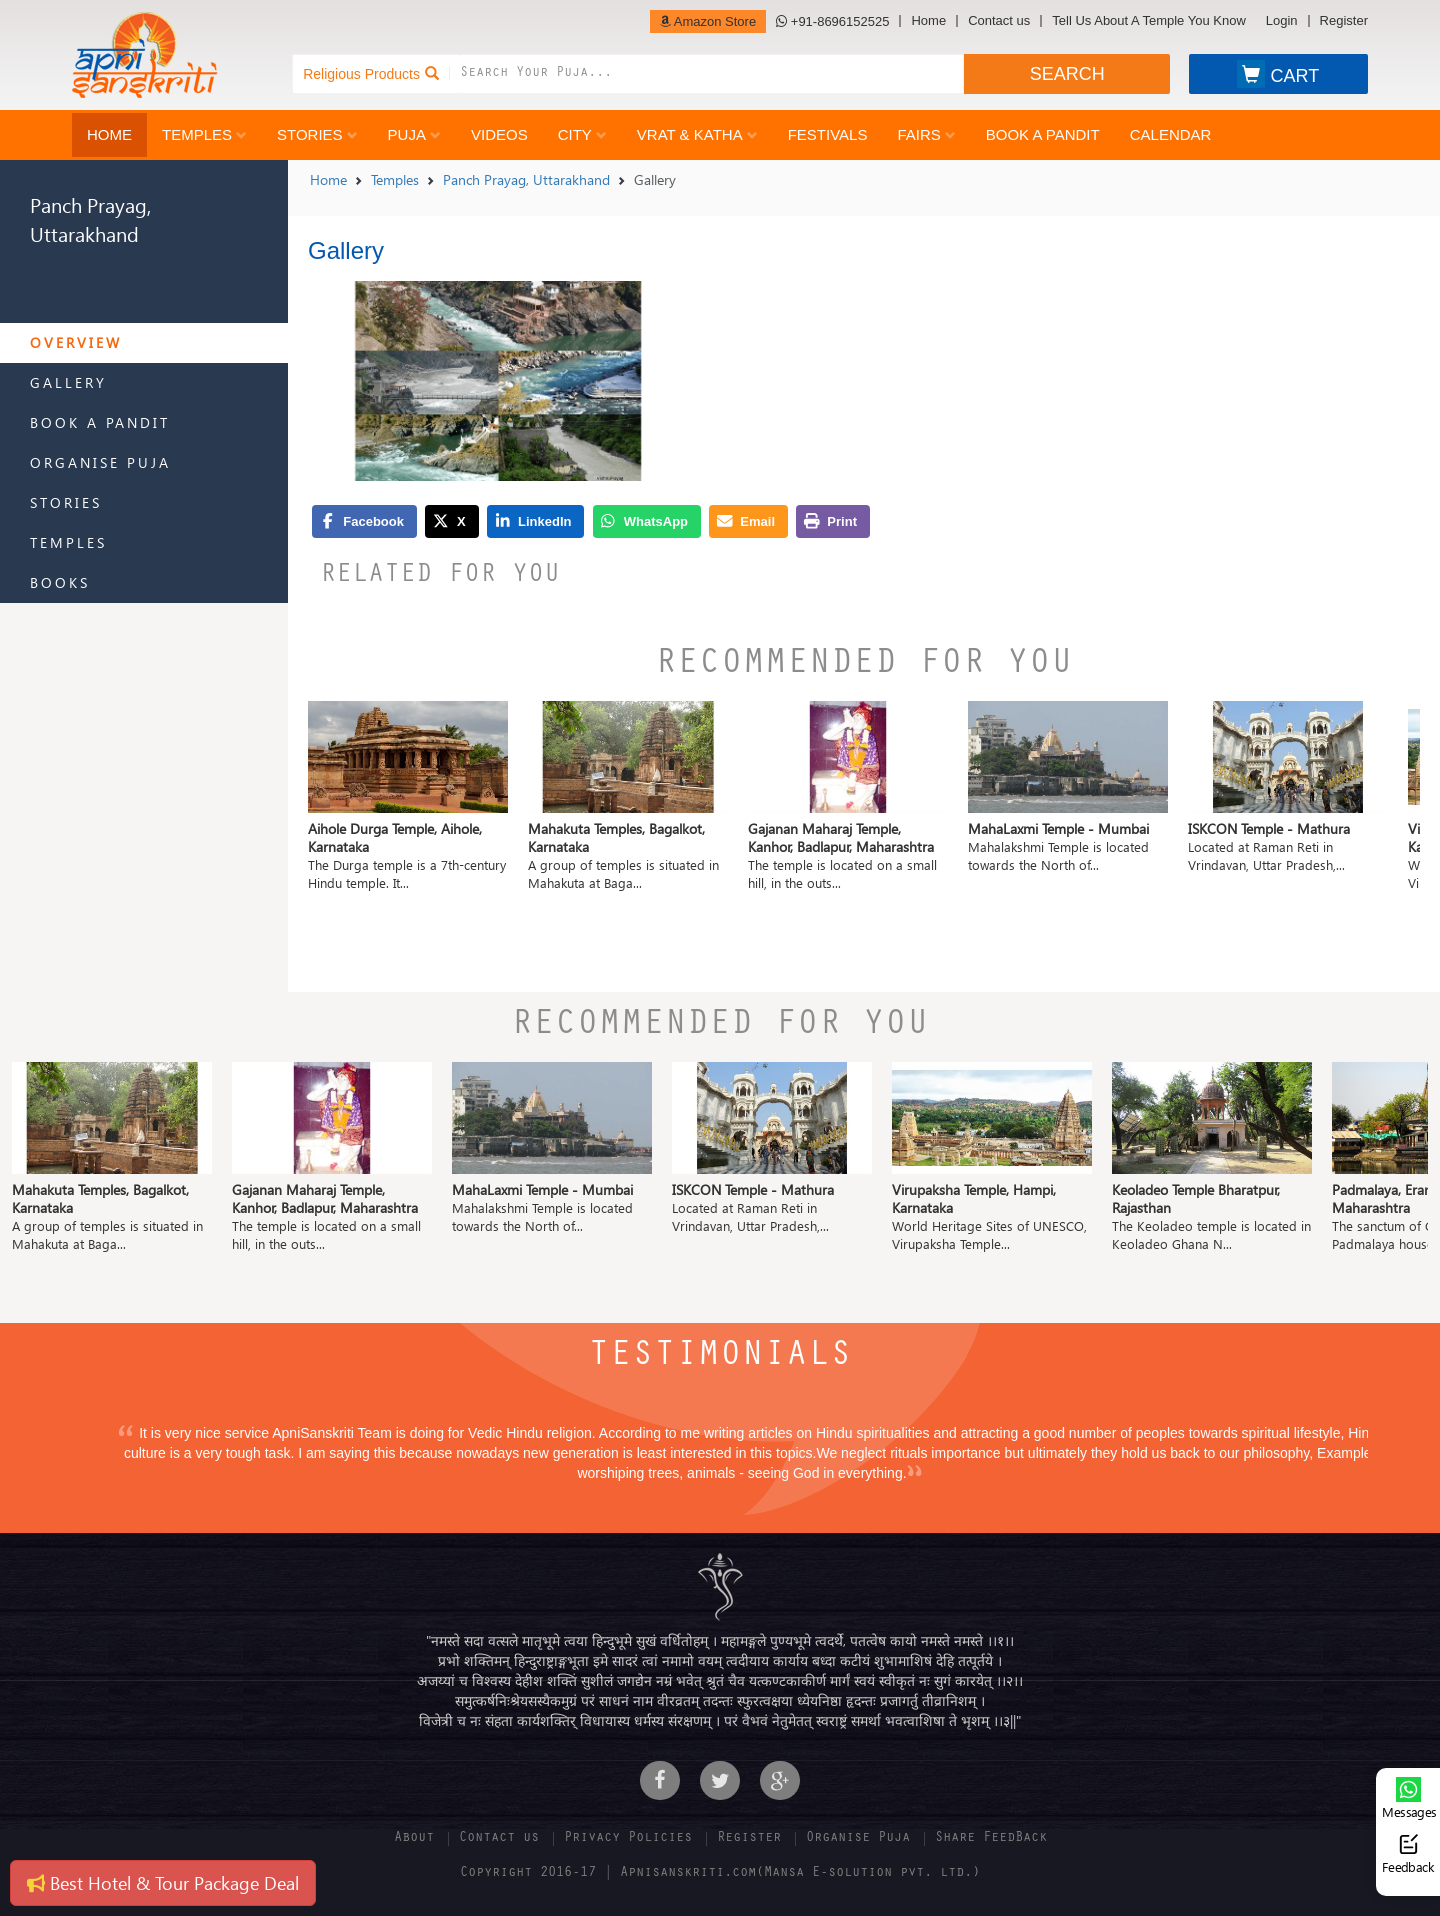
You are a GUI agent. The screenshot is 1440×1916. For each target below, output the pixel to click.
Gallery (68, 382)
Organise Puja (100, 462)
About (414, 1839)
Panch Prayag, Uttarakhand (526, 179)
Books (60, 582)
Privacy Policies (628, 1839)
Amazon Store (708, 21)
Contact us (999, 21)
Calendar (1171, 134)
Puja (414, 134)
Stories (317, 134)
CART (1278, 74)
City (582, 134)
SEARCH (1067, 74)
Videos (499, 134)
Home (928, 21)
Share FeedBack (991, 1839)
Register (1344, 21)
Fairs (926, 134)
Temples (204, 134)
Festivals (828, 134)
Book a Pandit (1043, 134)
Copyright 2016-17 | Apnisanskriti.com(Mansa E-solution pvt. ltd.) (720, 1874)
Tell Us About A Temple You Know (1148, 21)
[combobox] (712, 74)
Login (1282, 21)
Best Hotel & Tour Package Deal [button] (163, 1882)
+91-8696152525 (832, 21)
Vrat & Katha (697, 134)
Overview (76, 342)
